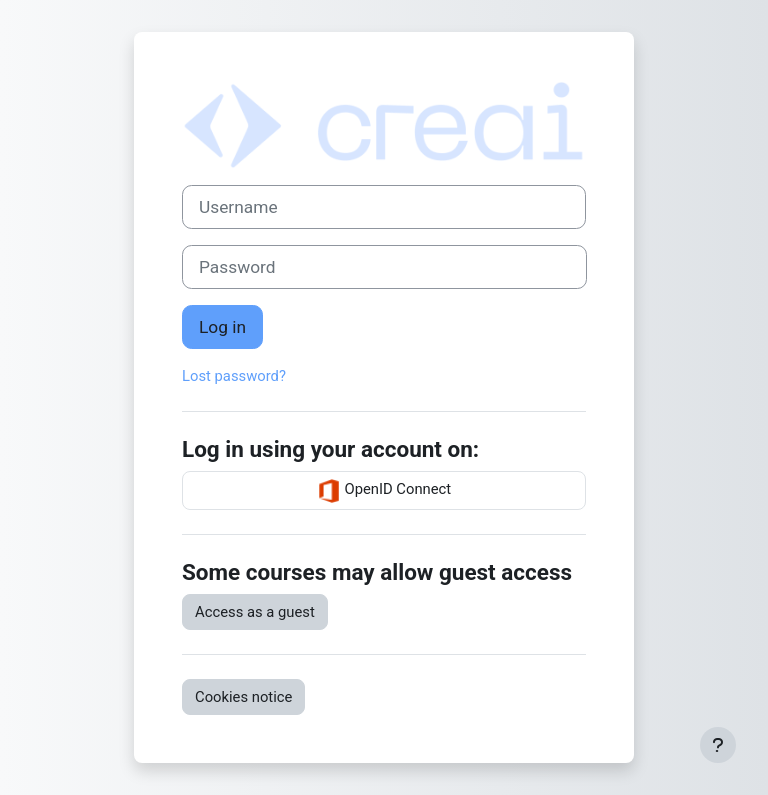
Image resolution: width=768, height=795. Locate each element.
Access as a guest (255, 612)
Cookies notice (243, 697)
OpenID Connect (384, 491)
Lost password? (234, 376)
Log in (222, 327)
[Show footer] (718, 745)
